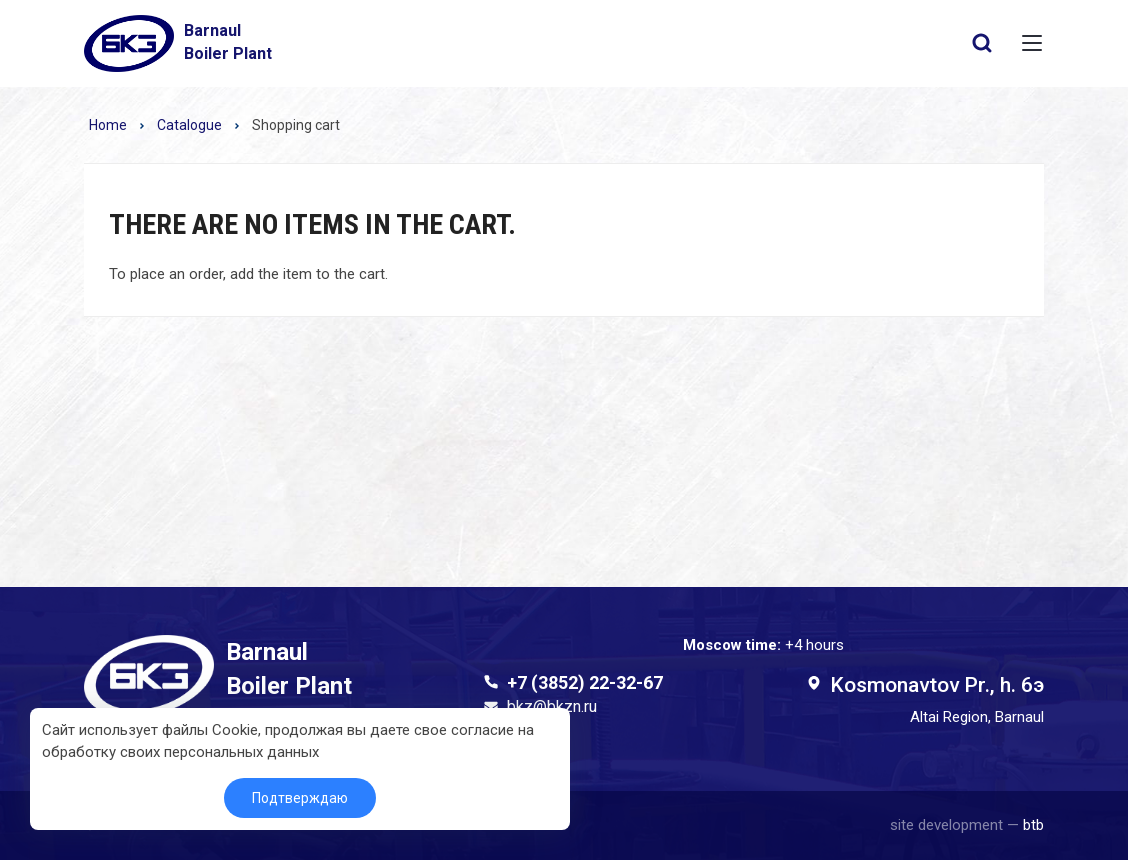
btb (1033, 825)
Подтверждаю (300, 798)
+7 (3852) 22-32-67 (585, 682)
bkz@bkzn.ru (552, 706)
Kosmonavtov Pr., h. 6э (937, 685)
